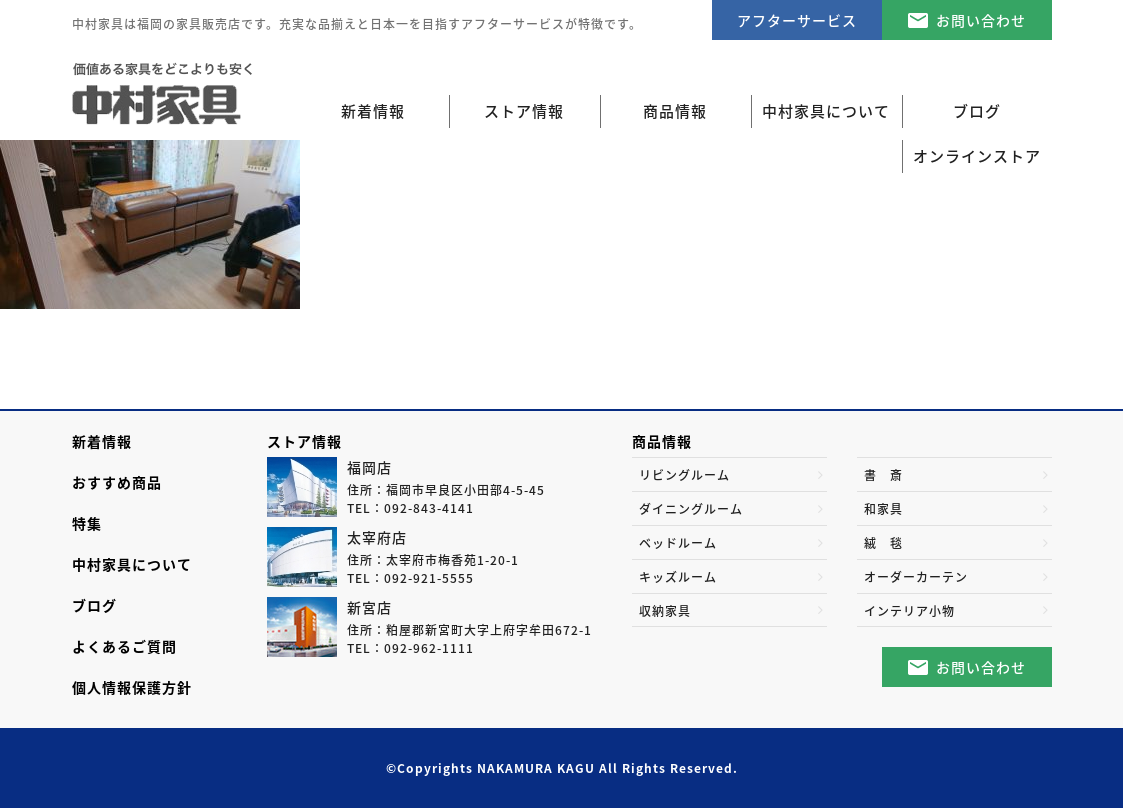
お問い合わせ (981, 20)
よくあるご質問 (124, 646)
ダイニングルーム (691, 509)
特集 (87, 523)
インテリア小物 (909, 611)
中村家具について (132, 564)
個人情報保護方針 (132, 687)
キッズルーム (678, 577)
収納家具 (665, 611)
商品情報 (662, 441)
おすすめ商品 (117, 482)
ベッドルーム (678, 543)
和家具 (883, 509)
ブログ (94, 605)
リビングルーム (684, 475)
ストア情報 (304, 441)
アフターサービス (797, 20)
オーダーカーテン (916, 577)
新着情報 (373, 111)
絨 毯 (883, 543)
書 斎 (883, 475)
